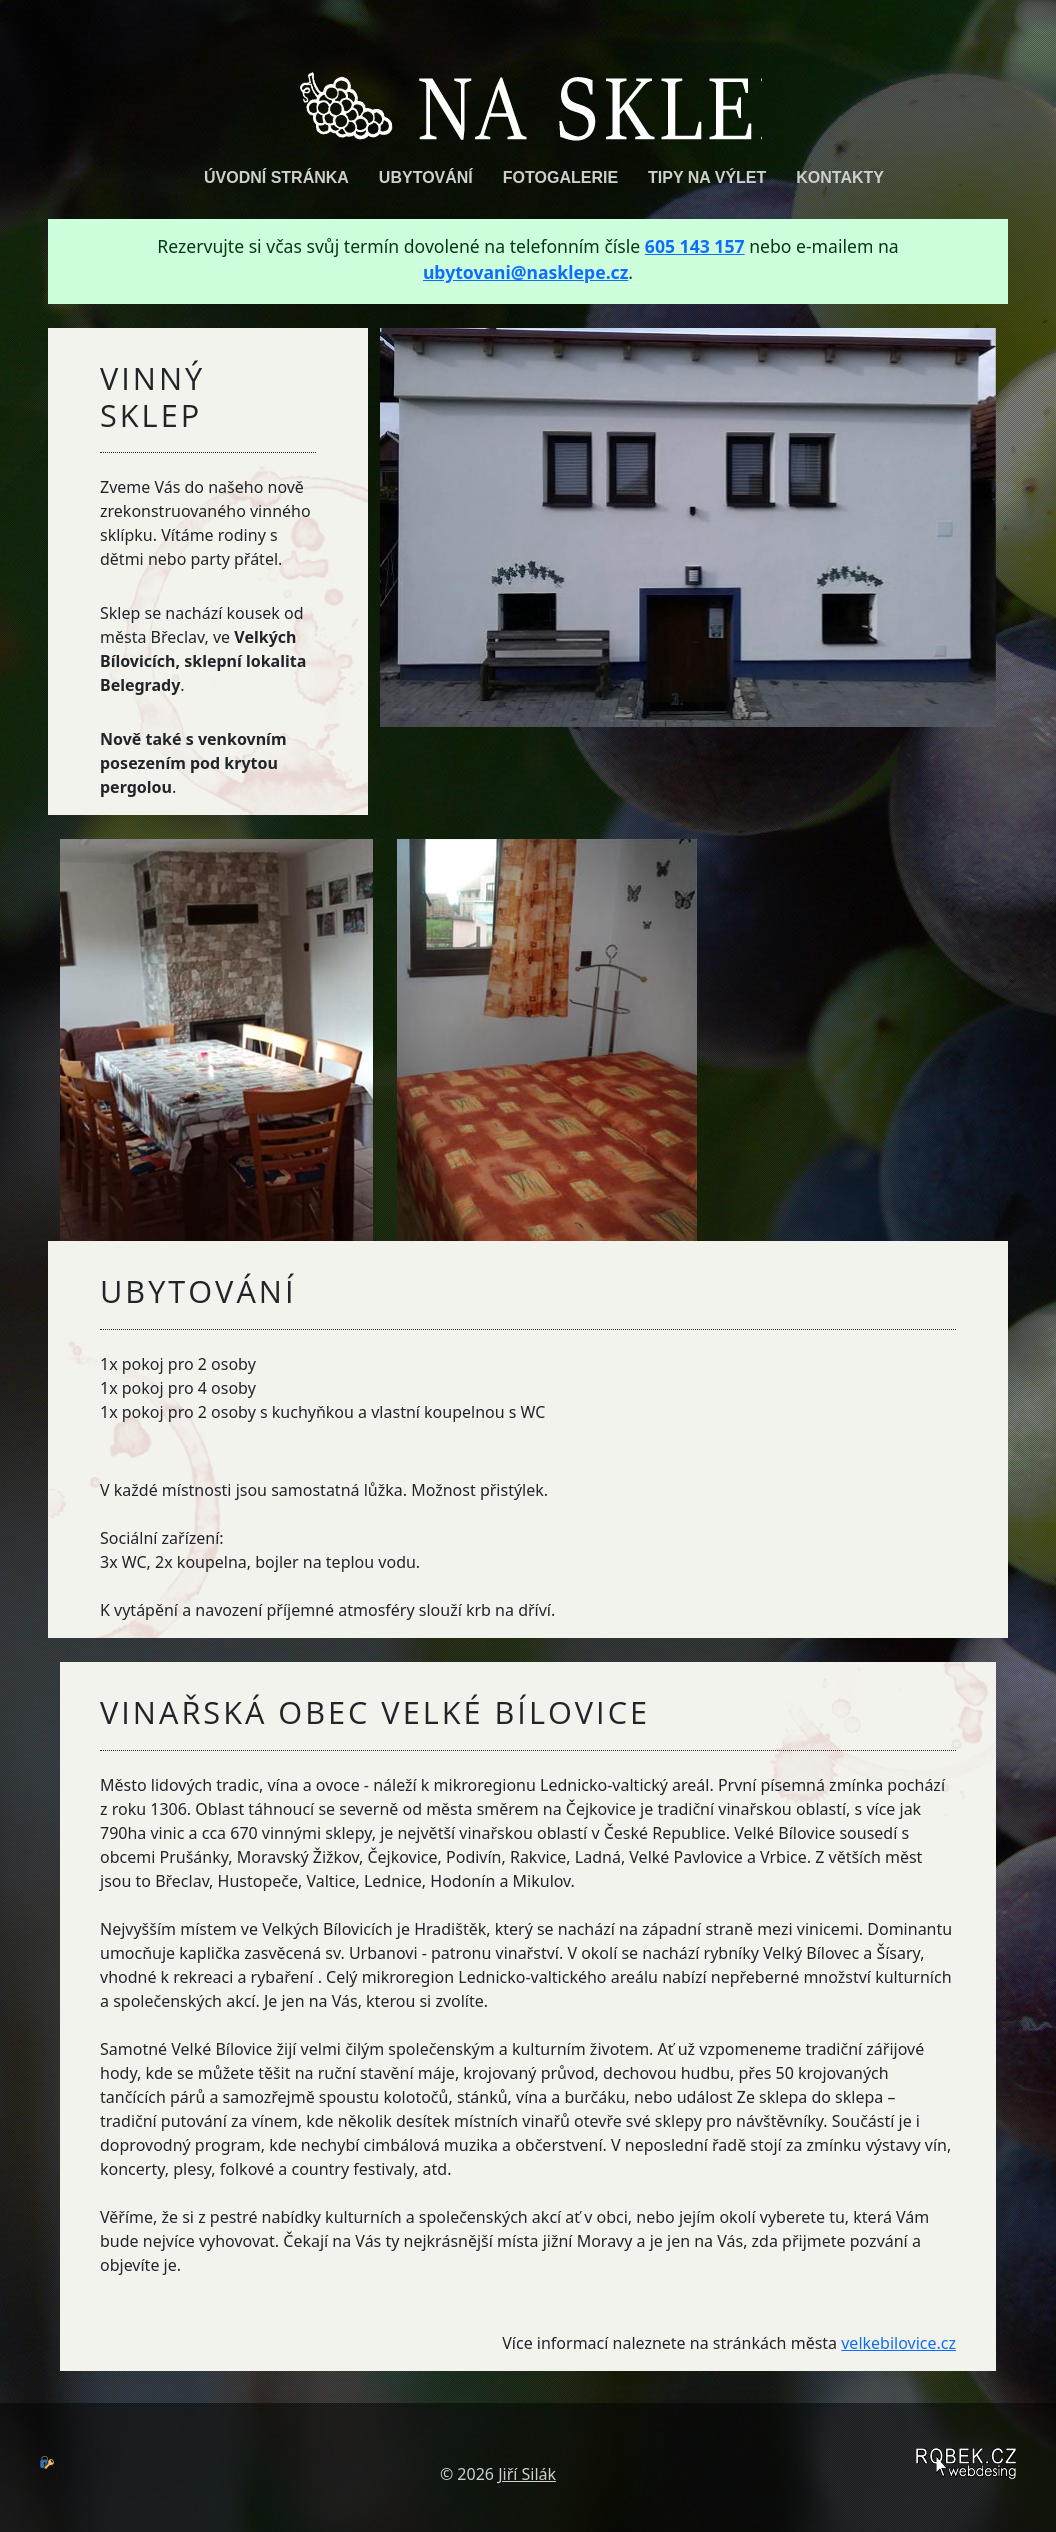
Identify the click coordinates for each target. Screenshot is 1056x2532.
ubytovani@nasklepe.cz (525, 271)
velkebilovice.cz (898, 2342)
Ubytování (426, 176)
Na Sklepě (528, 100)
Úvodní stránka (276, 176)
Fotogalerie (560, 176)
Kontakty (840, 176)
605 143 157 (695, 245)
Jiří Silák (527, 2473)
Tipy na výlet (707, 176)
